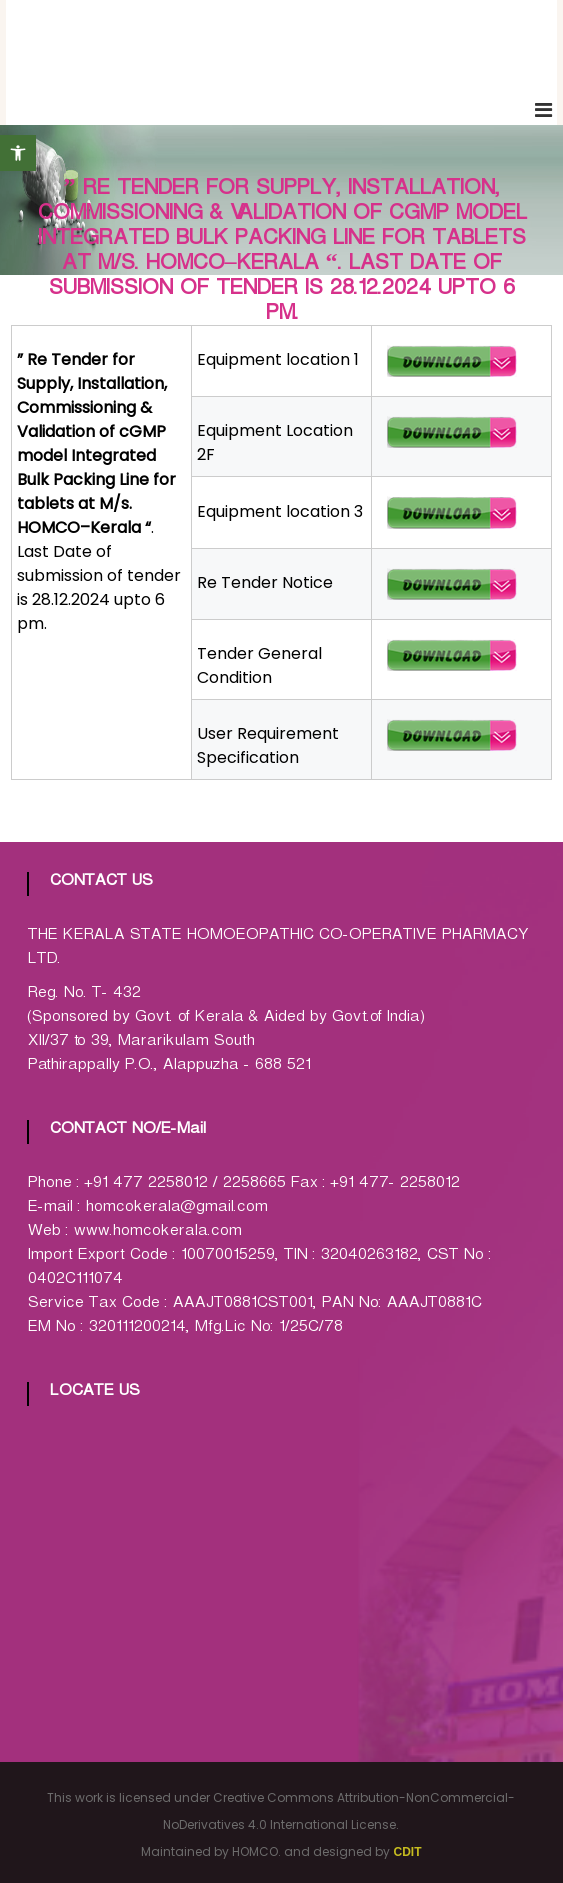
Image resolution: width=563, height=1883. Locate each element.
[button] (18, 153)
